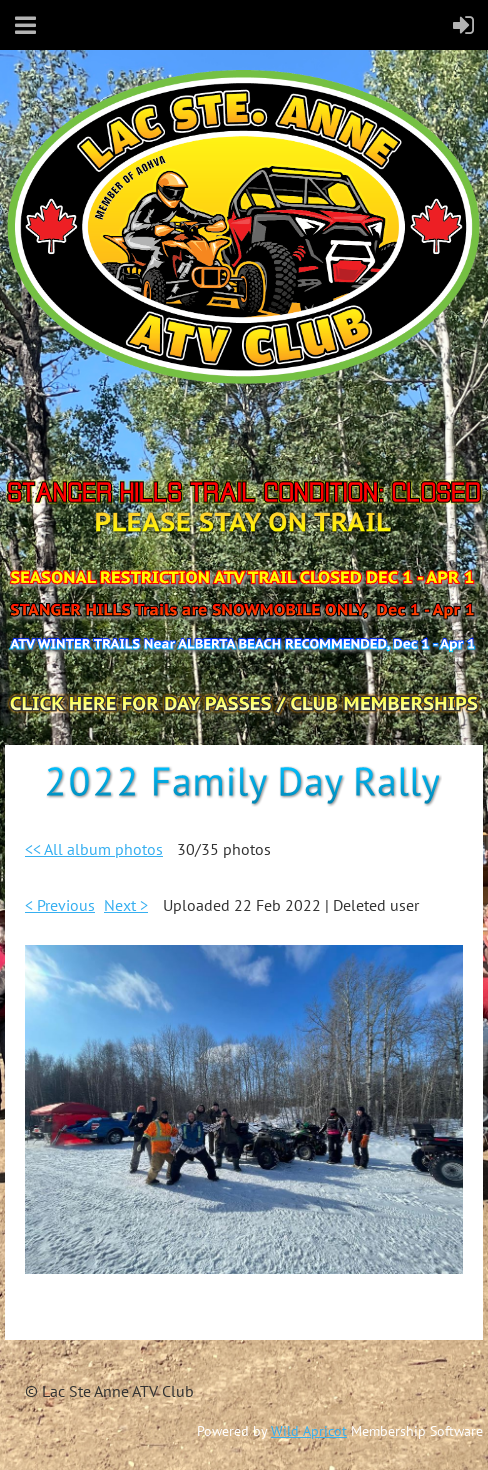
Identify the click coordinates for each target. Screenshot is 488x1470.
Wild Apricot (309, 1431)
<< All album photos (94, 849)
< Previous (60, 905)
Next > (126, 905)
